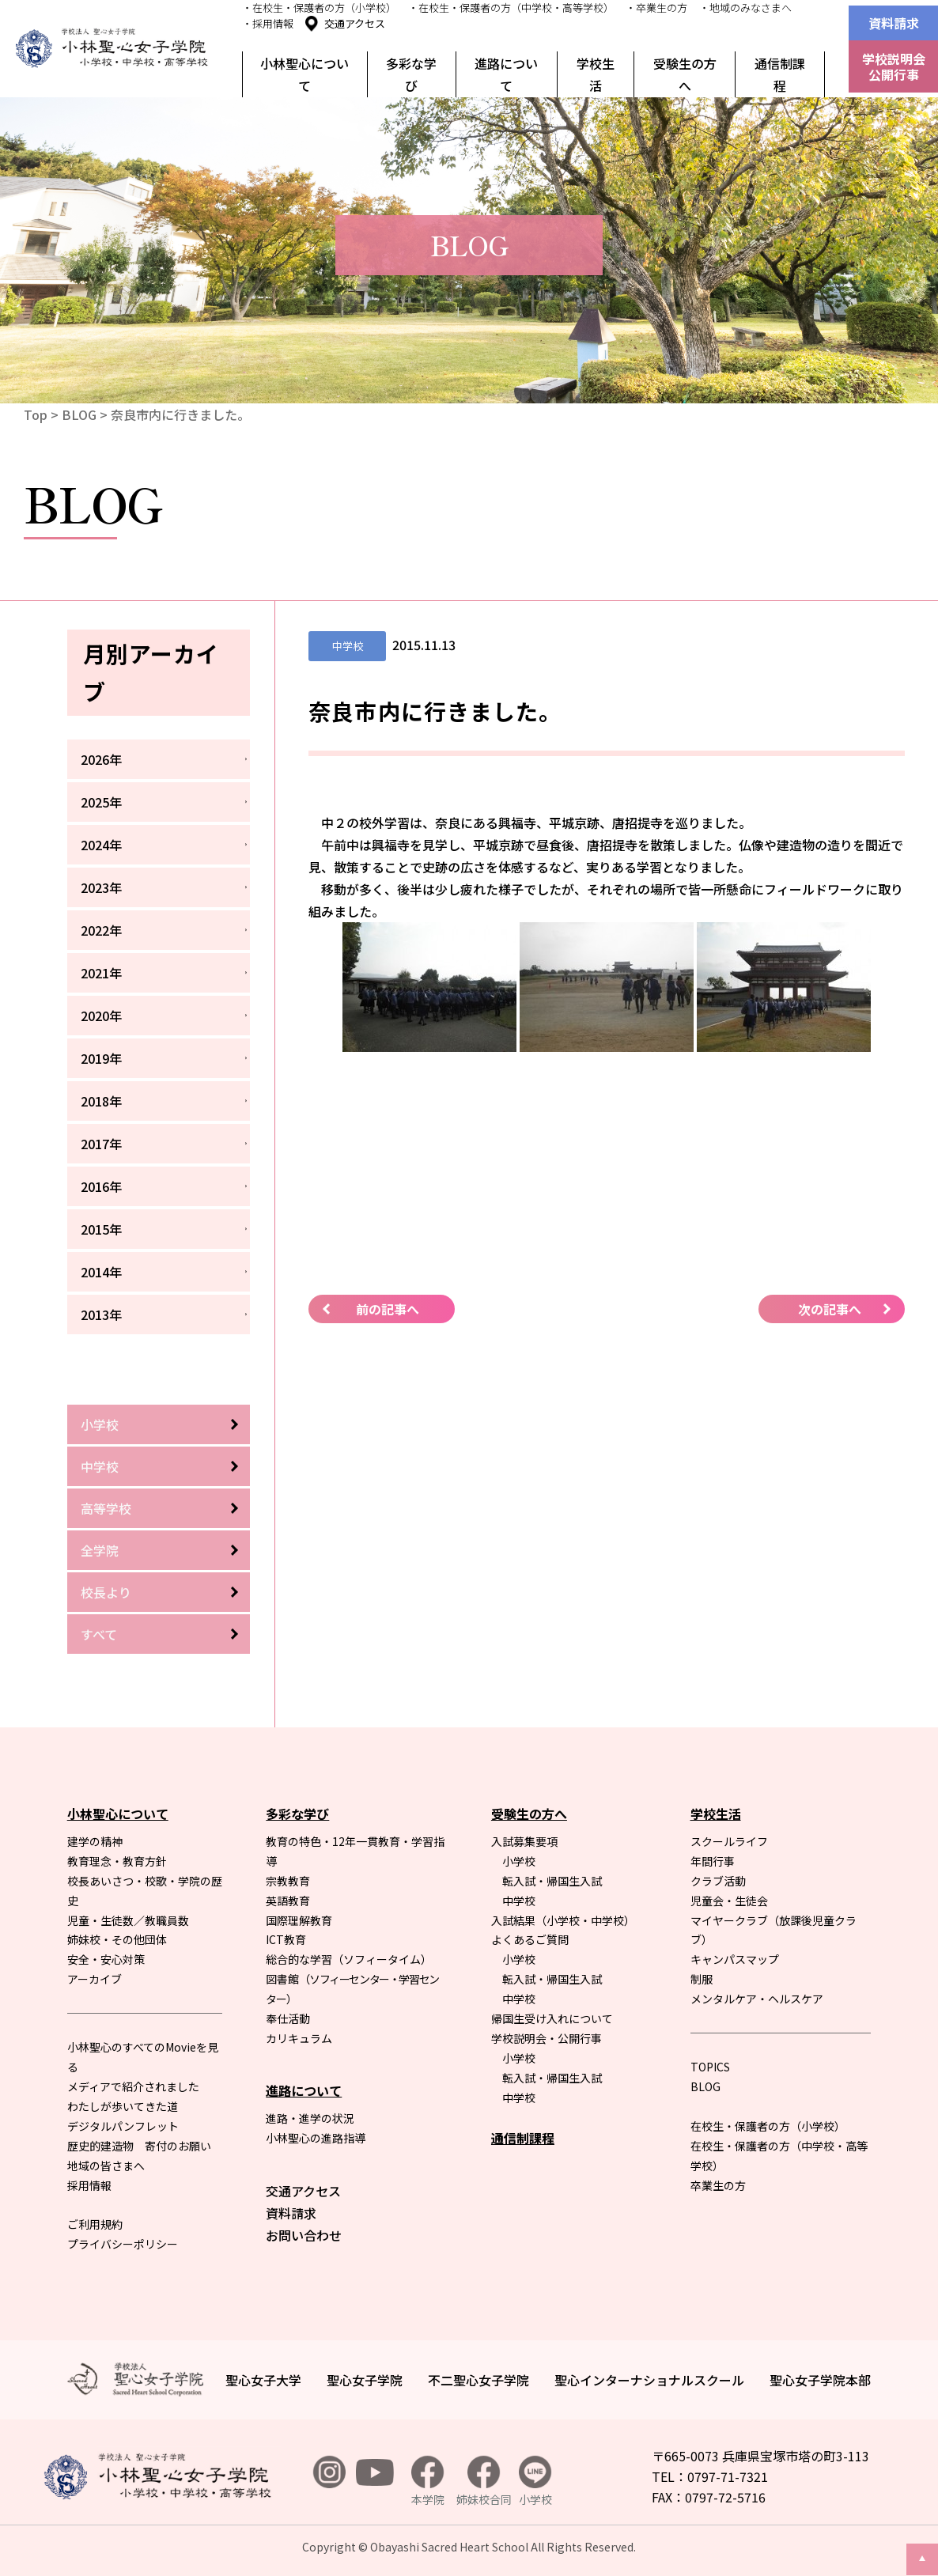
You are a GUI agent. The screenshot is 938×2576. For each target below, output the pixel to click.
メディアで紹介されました (133, 2086)
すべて (99, 1634)
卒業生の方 (718, 2185)
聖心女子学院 (365, 2379)
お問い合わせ (304, 2235)
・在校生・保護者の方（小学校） (319, 7)
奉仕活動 (288, 2018)
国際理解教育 (299, 1920)
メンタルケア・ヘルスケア (756, 1999)
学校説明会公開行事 (893, 66)
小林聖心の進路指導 (315, 2138)
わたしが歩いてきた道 (122, 2106)
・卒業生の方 (656, 7)
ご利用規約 (95, 2224)
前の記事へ (387, 1308)
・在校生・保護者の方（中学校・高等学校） (511, 7)
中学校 (100, 1466)
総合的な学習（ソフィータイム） (349, 1959)
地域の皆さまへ (106, 2165)
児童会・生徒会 (729, 1900)
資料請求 (893, 22)
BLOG (79, 414)
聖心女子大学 (263, 2379)
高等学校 (106, 1508)
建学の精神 (95, 1841)
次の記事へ (829, 1308)
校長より (106, 1592)
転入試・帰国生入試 (552, 1881)
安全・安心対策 (106, 1959)
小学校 (100, 1424)
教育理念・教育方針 (117, 1861)
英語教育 (288, 1900)
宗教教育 (288, 1881)
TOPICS (710, 2067)
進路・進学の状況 (310, 2118)
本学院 (427, 2481)
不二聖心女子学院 (478, 2379)
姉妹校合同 (484, 2481)
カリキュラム (299, 2038)
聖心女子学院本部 (820, 2379)
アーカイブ (94, 1979)
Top (35, 414)
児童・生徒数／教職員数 (128, 1920)
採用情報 (89, 2185)
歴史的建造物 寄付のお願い (139, 2146)
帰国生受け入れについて (552, 2018)
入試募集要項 (524, 1841)
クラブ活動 (718, 1881)
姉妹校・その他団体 (117, 1939)
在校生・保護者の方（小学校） (767, 2126)
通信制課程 (780, 74)
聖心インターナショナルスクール (649, 2379)
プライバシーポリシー (122, 2244)
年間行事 (712, 1861)
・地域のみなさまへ (745, 7)
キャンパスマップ (734, 1959)
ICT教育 (286, 1939)
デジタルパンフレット (123, 2126)
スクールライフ (729, 1841)
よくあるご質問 (530, 1939)
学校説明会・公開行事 (546, 2038)
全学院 (100, 1550)
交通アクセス (354, 23)
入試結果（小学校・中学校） (563, 1920)
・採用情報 (267, 23)
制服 (701, 1979)
